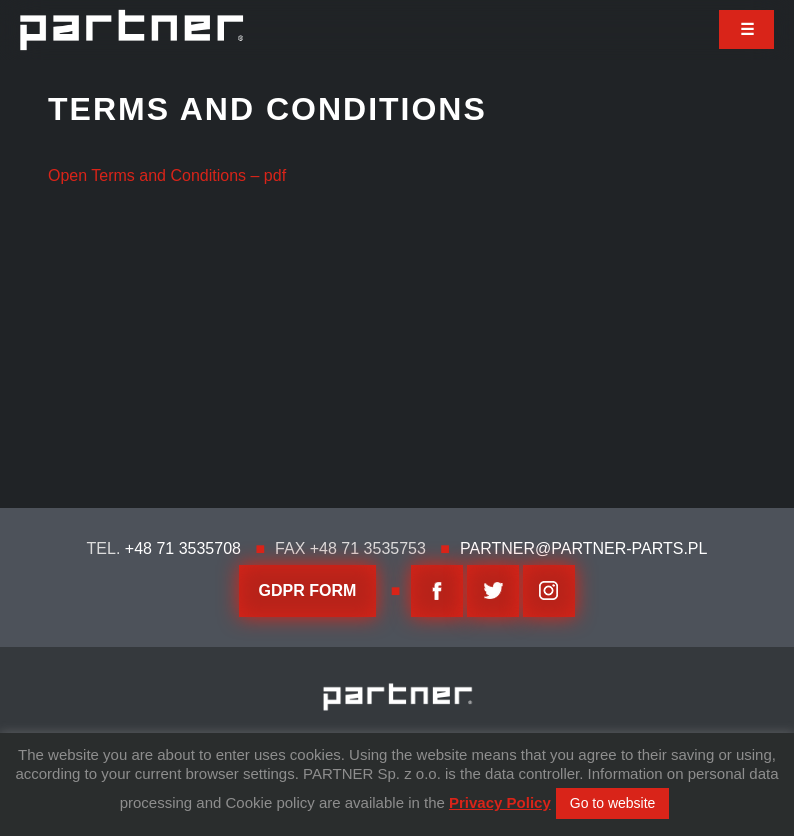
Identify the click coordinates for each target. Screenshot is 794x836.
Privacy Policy (500, 802)
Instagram (549, 591)
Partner (131, 30)
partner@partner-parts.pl (583, 548)
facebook (437, 591)
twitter (493, 591)
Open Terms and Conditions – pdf (167, 175)
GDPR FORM (308, 590)
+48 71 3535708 (183, 548)
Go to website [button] (613, 803)
